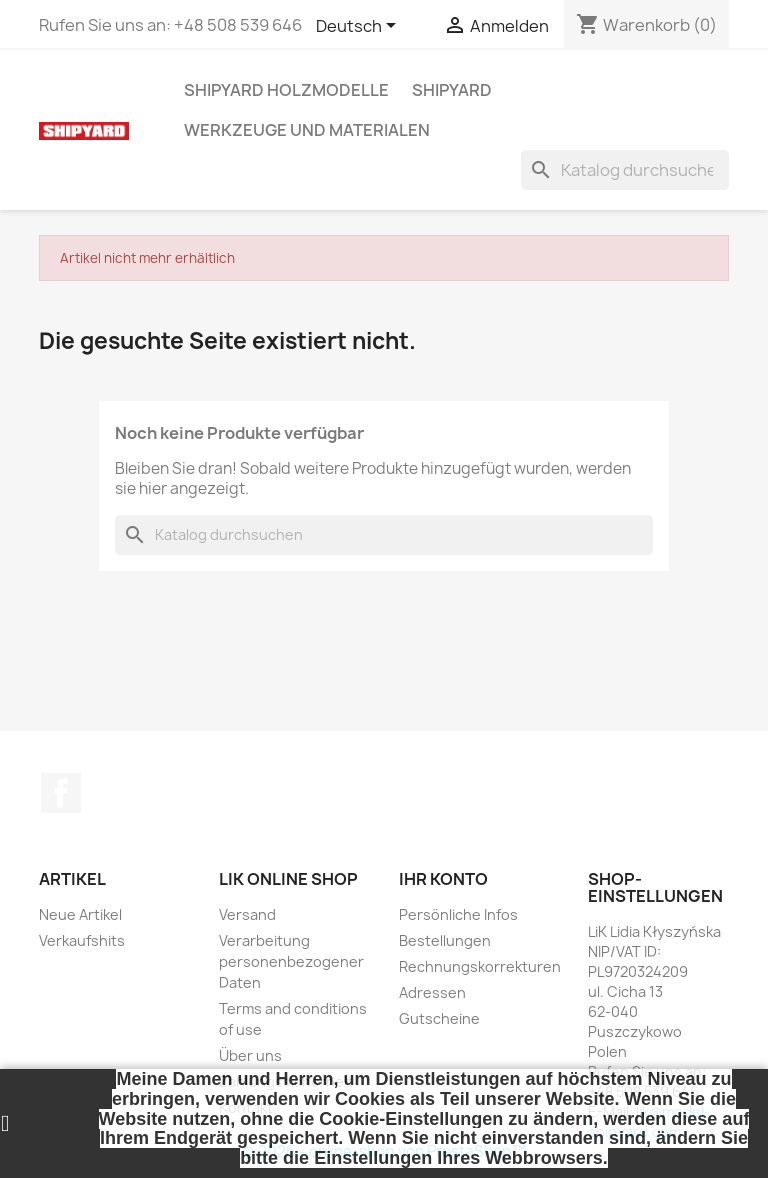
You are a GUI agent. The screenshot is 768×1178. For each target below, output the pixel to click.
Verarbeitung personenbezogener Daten (291, 961)
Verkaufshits (82, 940)
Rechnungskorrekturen (480, 966)
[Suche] (625, 170)
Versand (247, 914)
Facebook (61, 793)
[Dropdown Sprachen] (359, 27)
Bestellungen (445, 940)
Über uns (250, 1055)
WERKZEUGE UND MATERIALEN (307, 130)
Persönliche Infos (458, 914)
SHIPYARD (452, 90)
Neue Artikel (80, 914)
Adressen (432, 992)
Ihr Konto (443, 879)
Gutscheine (439, 1018)
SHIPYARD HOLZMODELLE (286, 90)
